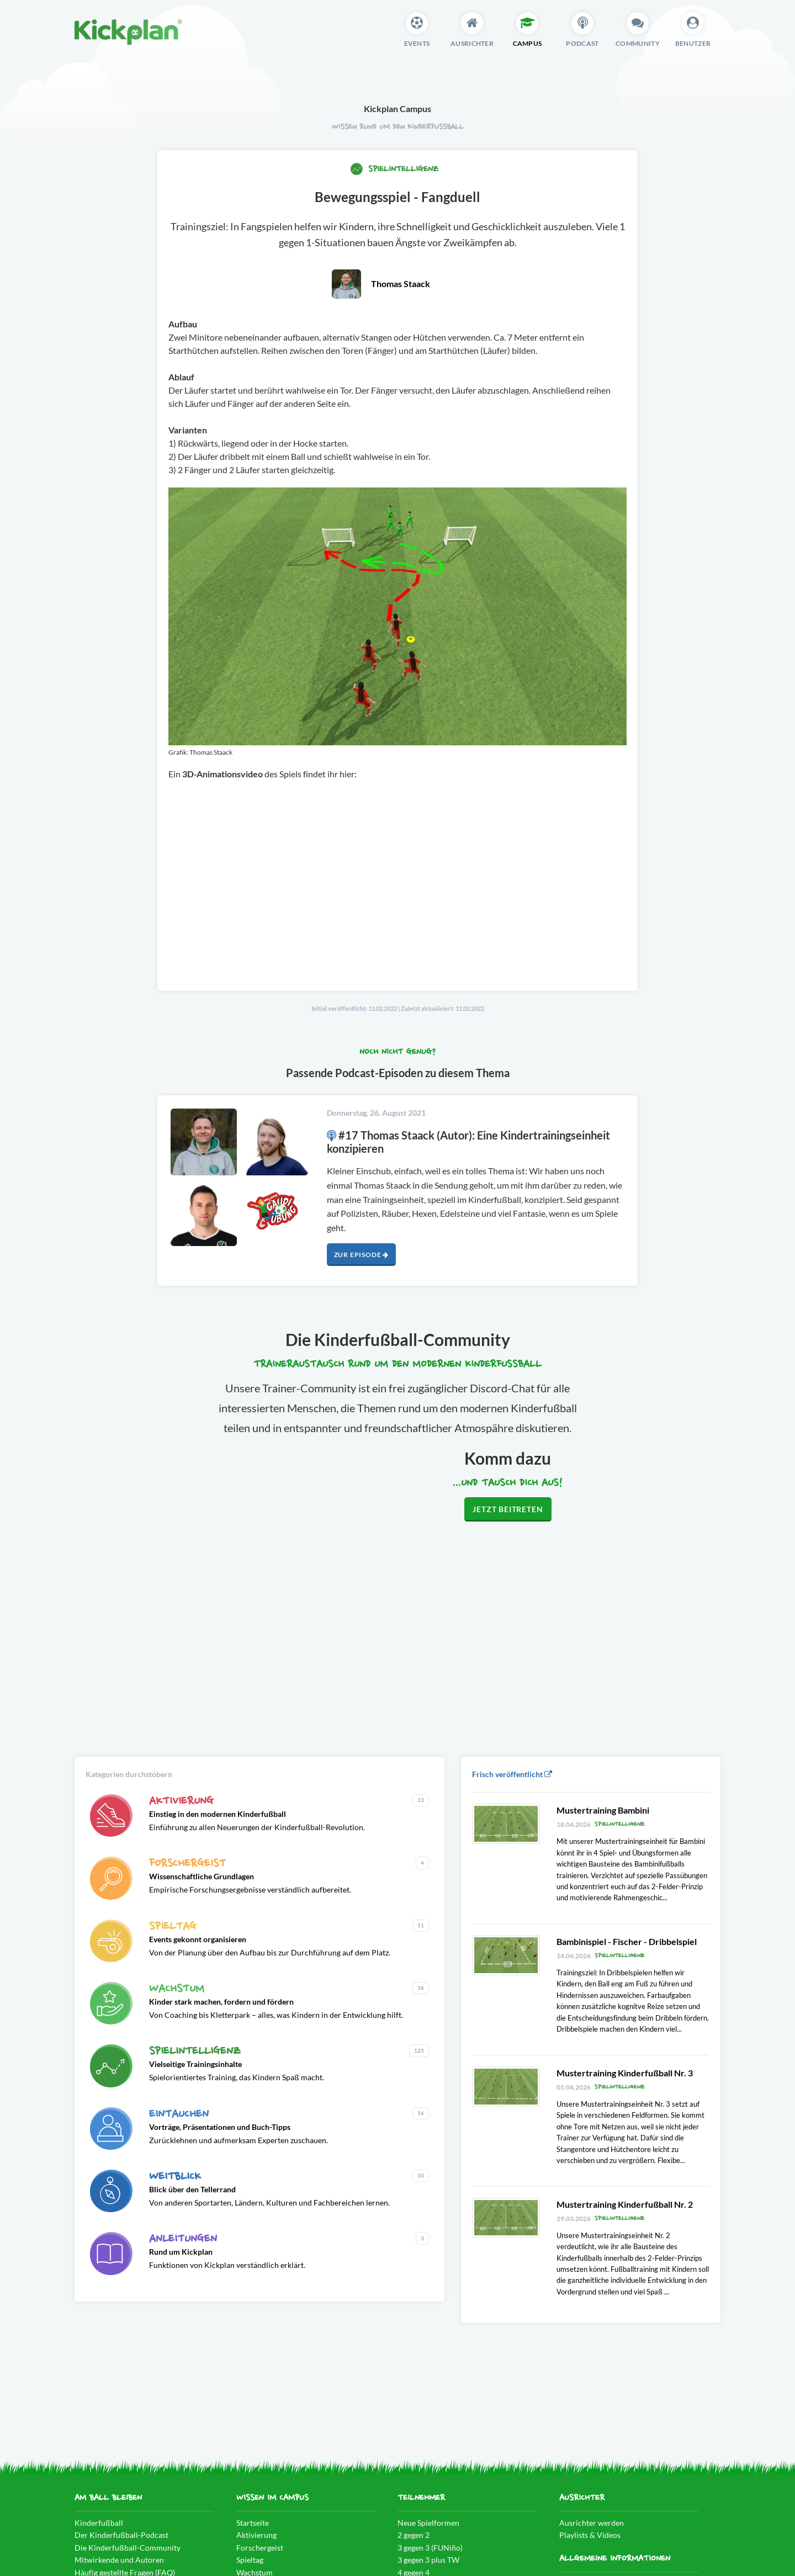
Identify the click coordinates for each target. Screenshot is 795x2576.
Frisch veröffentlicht (512, 1774)
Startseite (252, 2522)
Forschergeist (259, 2547)
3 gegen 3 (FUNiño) (430, 2547)
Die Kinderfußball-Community (128, 2547)
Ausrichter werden (591, 2522)
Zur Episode (361, 1254)
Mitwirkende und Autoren (119, 2559)
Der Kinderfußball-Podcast (121, 2535)
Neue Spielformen (428, 2522)
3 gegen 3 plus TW (428, 2559)
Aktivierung (256, 2535)
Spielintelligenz (394, 169)
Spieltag (249, 2559)
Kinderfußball (99, 2522)
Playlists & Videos (590, 2535)
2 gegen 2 (414, 2535)
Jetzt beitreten (508, 1509)
